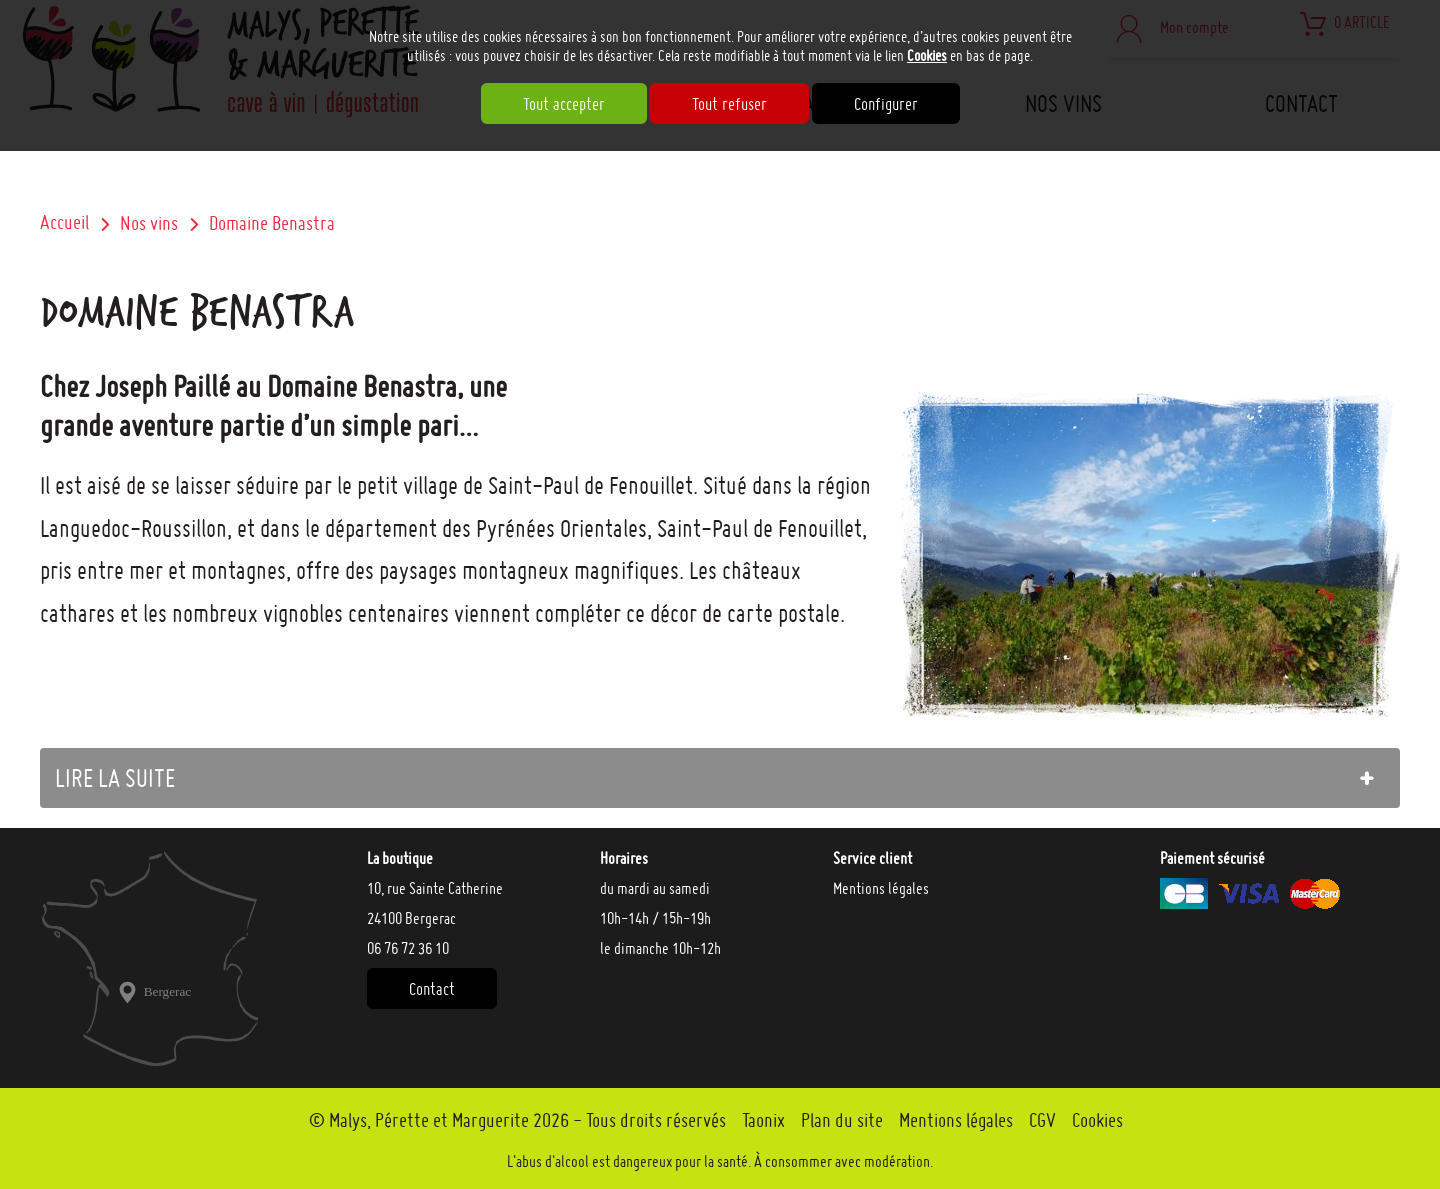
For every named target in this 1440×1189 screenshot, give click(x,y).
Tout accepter (564, 103)
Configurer (886, 103)
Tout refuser (729, 103)
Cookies (927, 55)
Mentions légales (881, 888)
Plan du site (842, 1120)
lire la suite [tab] (115, 778)
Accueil (64, 222)
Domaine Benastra (272, 223)
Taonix (763, 1120)
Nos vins (149, 223)
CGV (1042, 1120)
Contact (432, 988)
